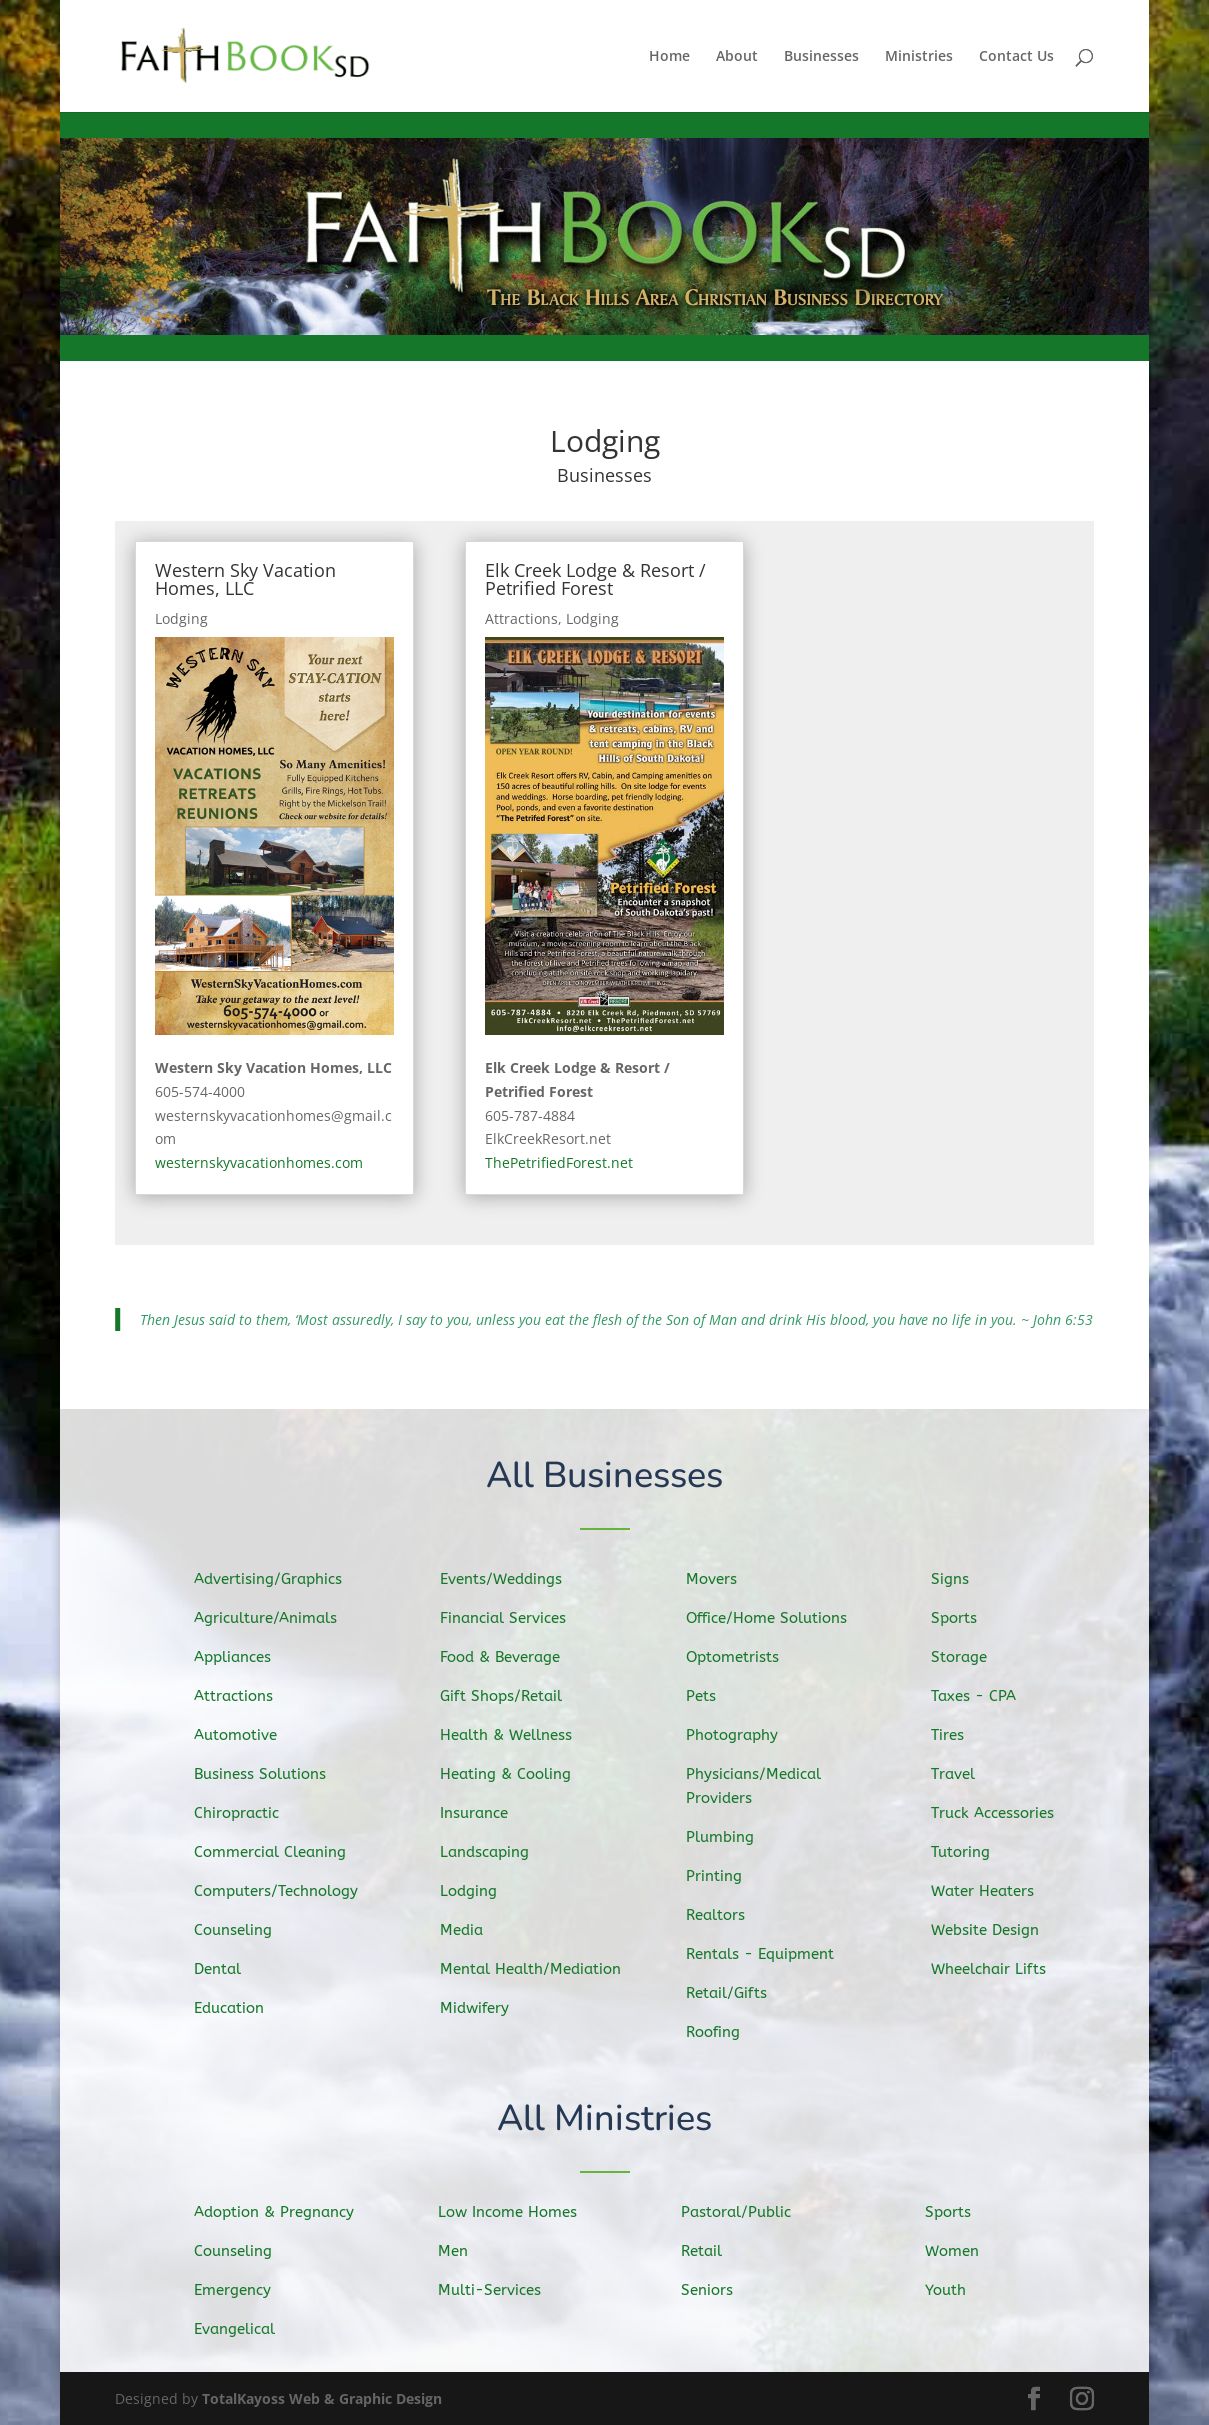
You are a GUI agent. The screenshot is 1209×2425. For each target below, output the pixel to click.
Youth (955, 2289)
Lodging (181, 618)
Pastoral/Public (743, 2212)
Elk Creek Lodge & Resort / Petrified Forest (595, 579)
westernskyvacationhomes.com (259, 1162)
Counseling (241, 1927)
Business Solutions (267, 1774)
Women (961, 2251)
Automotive (243, 1736)
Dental (227, 1965)
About (737, 57)
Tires (957, 1735)
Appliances (241, 1659)
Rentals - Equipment (766, 1952)
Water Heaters (990, 1888)
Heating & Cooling (512, 1774)
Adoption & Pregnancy (280, 2212)
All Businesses (604, 1477)
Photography (740, 1736)
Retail (711, 2251)
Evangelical (242, 2328)
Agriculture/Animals (272, 1620)
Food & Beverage (507, 1659)
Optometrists (740, 1658)
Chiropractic (244, 1813)
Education (237, 2004)
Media (471, 1927)
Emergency (241, 2290)
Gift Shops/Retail (508, 1697)
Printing (723, 1874)
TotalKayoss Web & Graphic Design (322, 2398)
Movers (720, 1582)
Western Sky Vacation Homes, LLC (245, 579)
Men (463, 2251)
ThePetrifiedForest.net (559, 1162)
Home (669, 57)
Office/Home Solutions (772, 1619)
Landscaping (492, 1851)
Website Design (992, 1927)
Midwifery (483, 2004)
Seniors (716, 2289)
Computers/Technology (282, 1889)
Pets (711, 1698)
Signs (959, 1582)
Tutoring (969, 1850)
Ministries (919, 57)
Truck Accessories (999, 1812)
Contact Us (1016, 57)
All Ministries (604, 2120)
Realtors (724, 1912)
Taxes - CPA (981, 1697)
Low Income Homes (514, 2212)
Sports (963, 1620)
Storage (968, 1659)
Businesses (821, 57)
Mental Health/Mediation (536, 1966)
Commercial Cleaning (276, 1851)
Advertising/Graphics (274, 1582)
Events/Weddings (508, 1582)
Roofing (722, 2027)
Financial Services (510, 1620)
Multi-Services (497, 2289)
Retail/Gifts (734, 1989)
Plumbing (728, 1836)
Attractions (521, 618)
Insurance (482, 1813)
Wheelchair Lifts (996, 1966)
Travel (962, 1774)
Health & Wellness (513, 1735)
